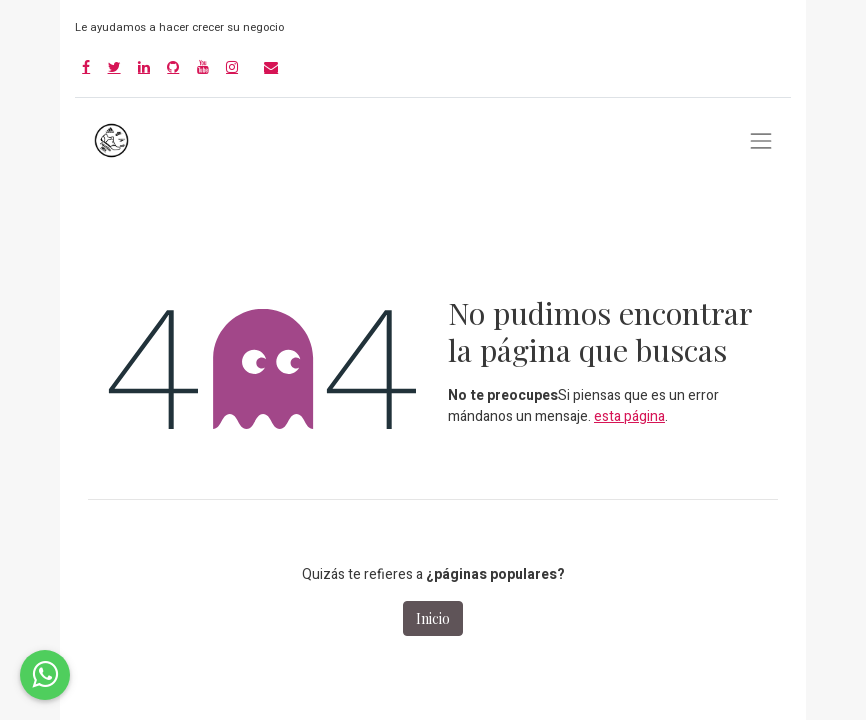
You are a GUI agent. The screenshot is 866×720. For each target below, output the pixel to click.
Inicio (433, 618)
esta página (629, 416)
